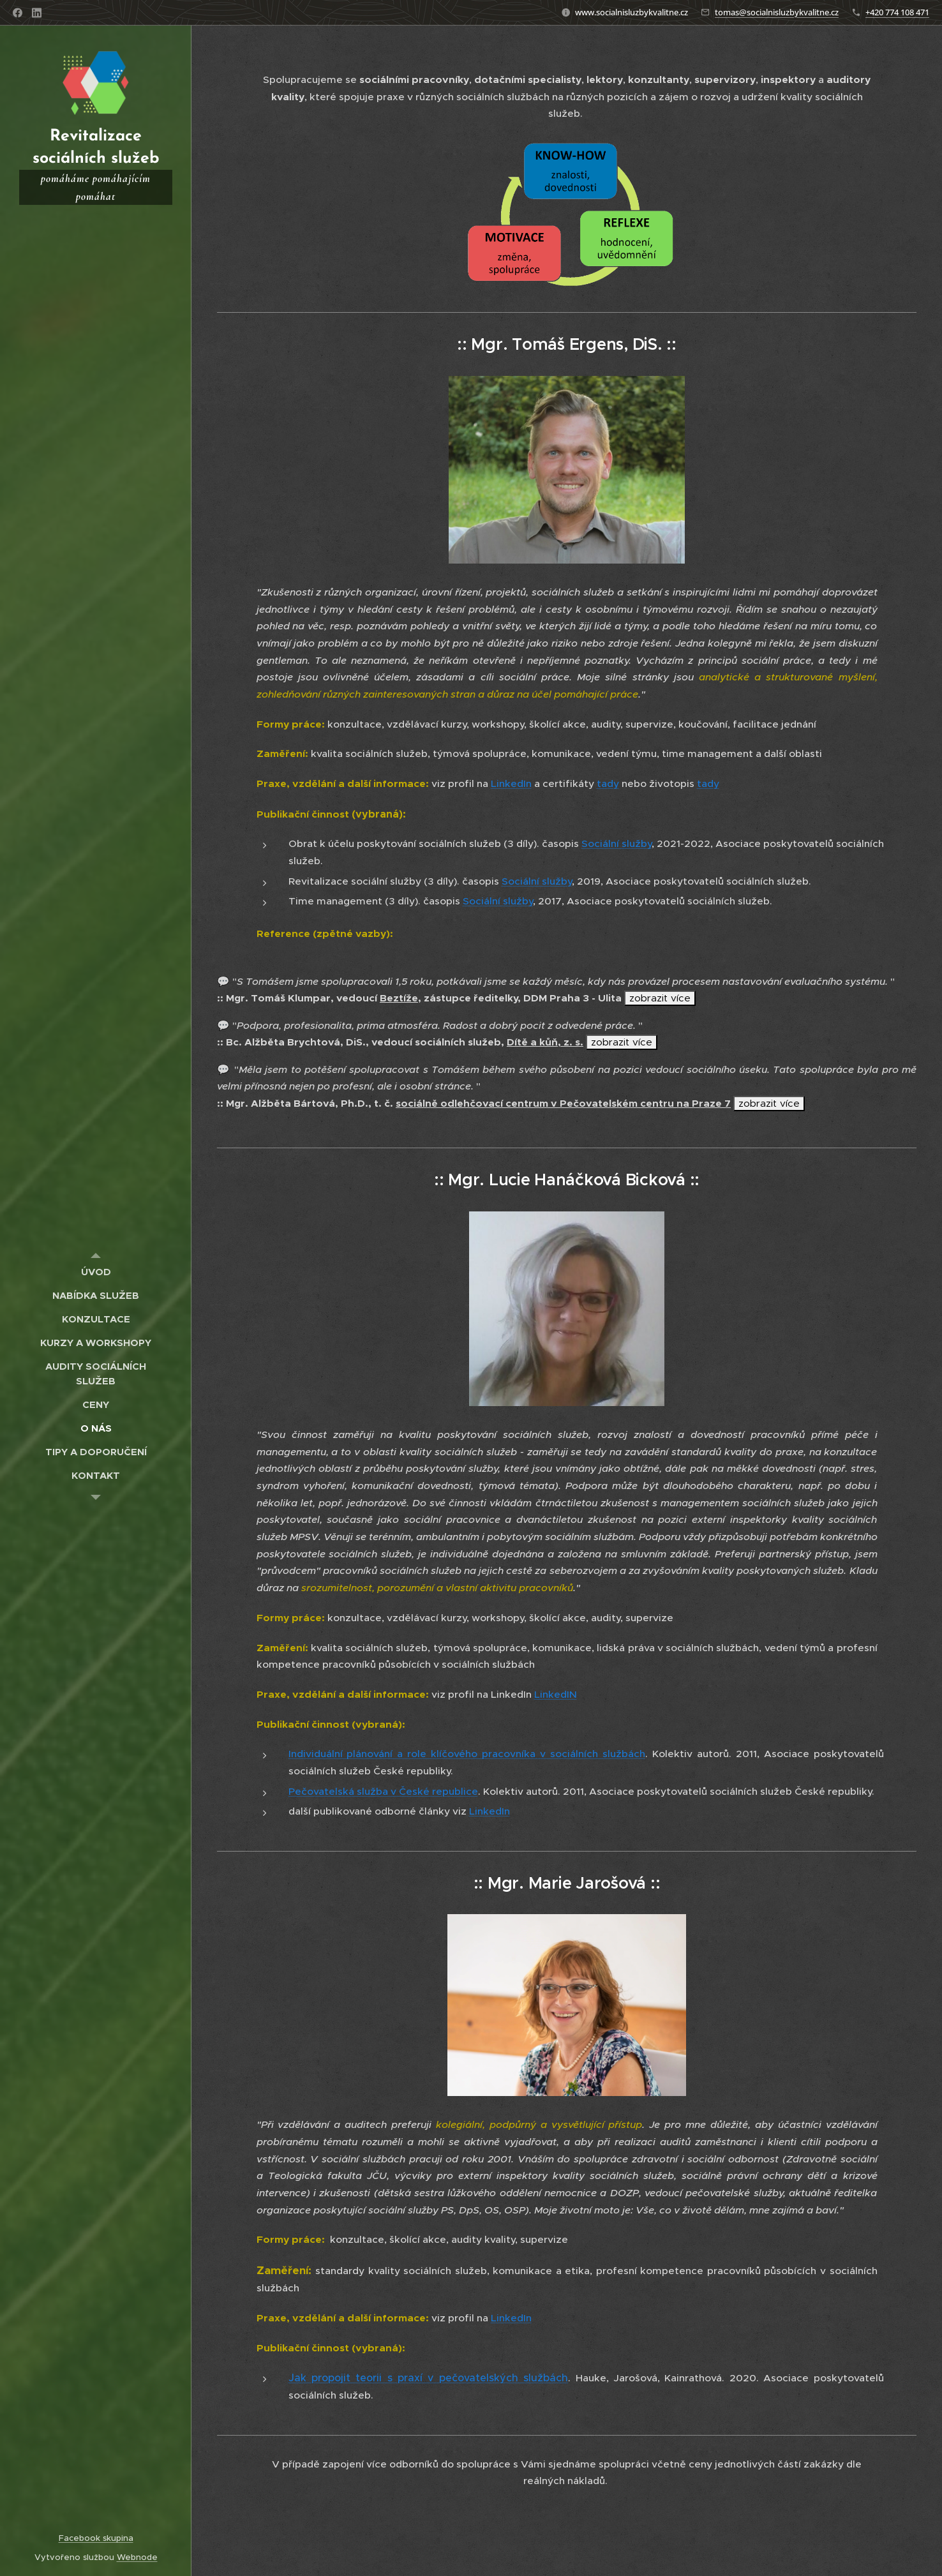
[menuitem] (96, 1271)
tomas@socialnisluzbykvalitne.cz (777, 12)
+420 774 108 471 (897, 12)
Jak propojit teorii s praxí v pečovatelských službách (428, 2377)
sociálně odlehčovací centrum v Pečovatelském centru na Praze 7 (563, 1103)
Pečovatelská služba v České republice (383, 1791)
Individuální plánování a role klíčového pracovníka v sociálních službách (466, 1754)
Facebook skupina (96, 2538)
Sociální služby (616, 843)
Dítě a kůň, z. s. (545, 1042)
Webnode (137, 2557)
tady (608, 783)
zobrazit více (660, 998)
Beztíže (399, 998)
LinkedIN (555, 1694)
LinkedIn (511, 783)
